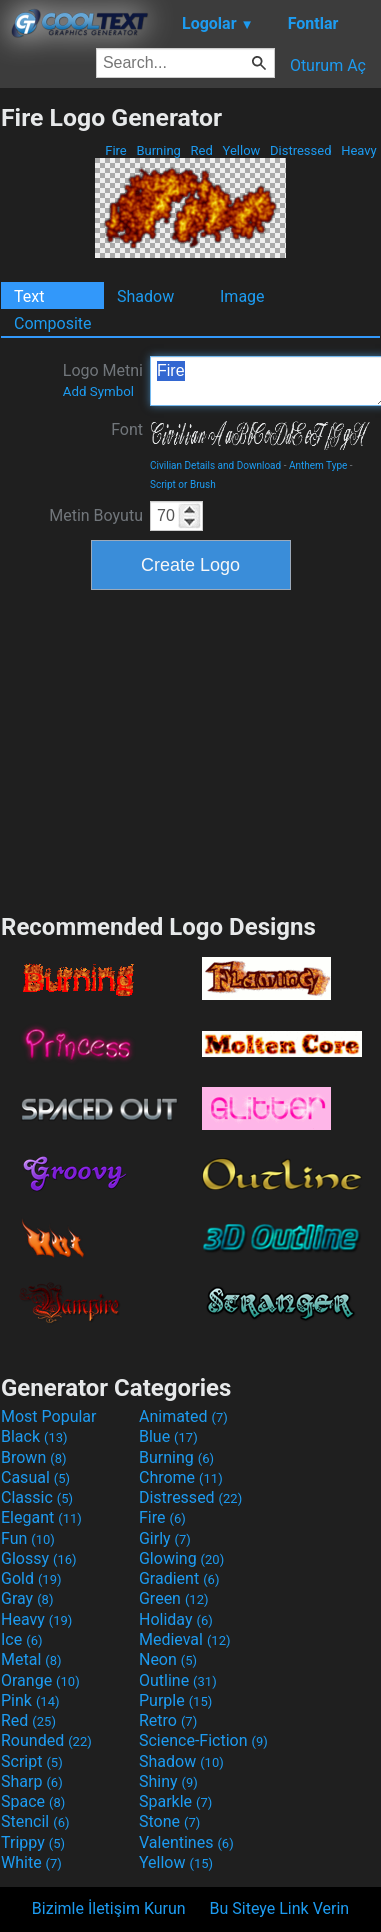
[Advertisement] (191, 749)
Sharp (32, 1781)
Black (34, 1436)
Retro (168, 1720)
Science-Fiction (203, 1740)
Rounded (46, 1740)
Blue (168, 1436)
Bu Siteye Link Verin (280, 1908)
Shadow (145, 296)
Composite (53, 323)
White (31, 1862)
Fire (116, 150)
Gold (31, 1578)
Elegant (41, 1517)
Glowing (181, 1558)
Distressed (301, 150)
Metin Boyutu (96, 515)
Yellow (241, 150)
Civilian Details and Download (215, 465)
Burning (158, 150)
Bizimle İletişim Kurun (109, 1908)
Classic (37, 1497)
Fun (28, 1538)
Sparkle (175, 1801)
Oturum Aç (328, 65)
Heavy (359, 150)
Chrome (181, 1477)
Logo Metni (103, 380)
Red (201, 150)
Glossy (39, 1558)
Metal (31, 1659)
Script (32, 1761)
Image (242, 296)
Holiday (176, 1619)
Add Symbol (98, 391)
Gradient (179, 1578)
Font (127, 429)
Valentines (186, 1842)
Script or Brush (183, 484)
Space (33, 1801)
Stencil (35, 1821)
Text (29, 296)
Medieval (185, 1639)
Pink (30, 1700)
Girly (165, 1538)
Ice (21, 1639)
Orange (40, 1680)
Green (174, 1598)
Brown (33, 1457)
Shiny (168, 1781)
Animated (183, 1416)
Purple (175, 1700)
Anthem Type (318, 465)
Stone (169, 1821)
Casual (35, 1477)
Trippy (33, 1842)
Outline (178, 1680)
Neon (168, 1659)
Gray (27, 1598)
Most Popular (49, 1416)
